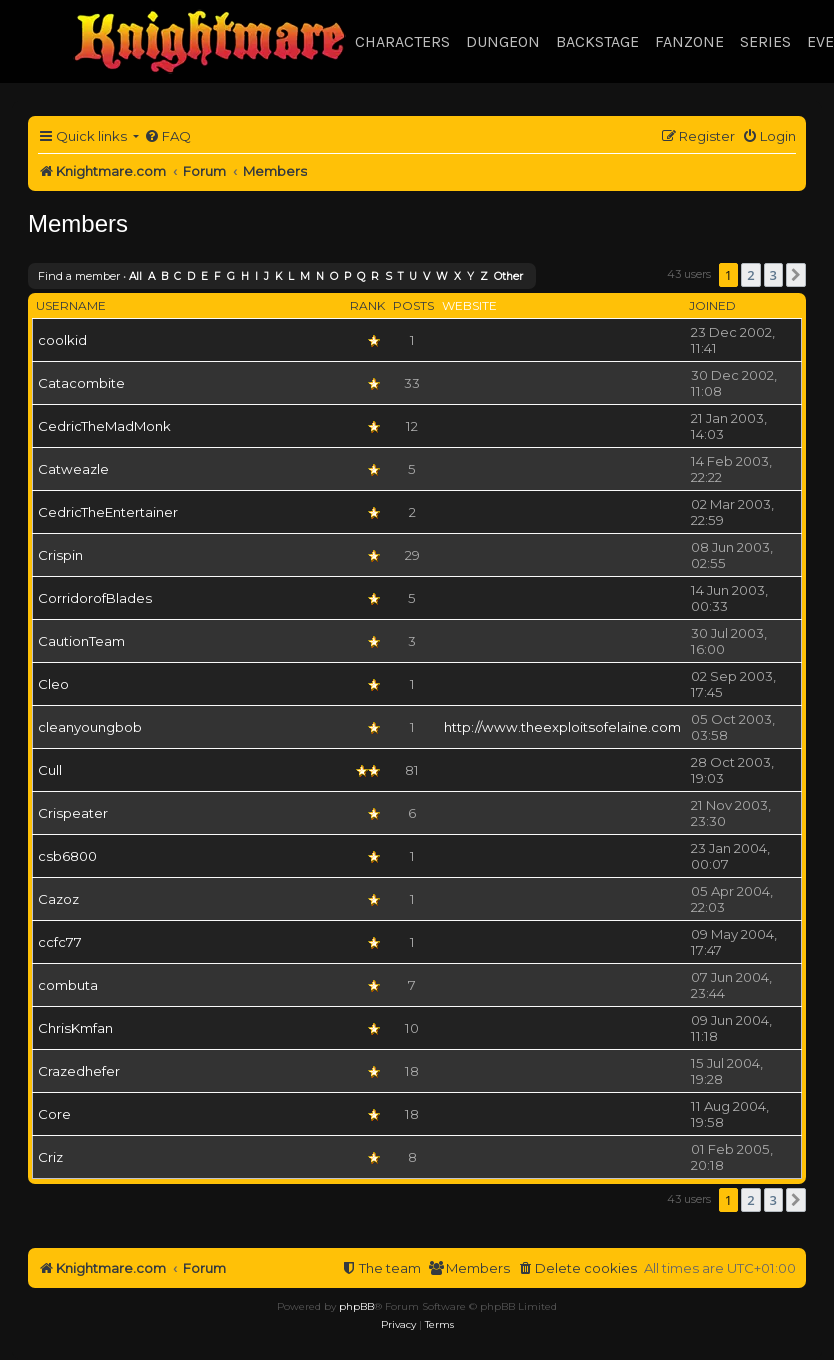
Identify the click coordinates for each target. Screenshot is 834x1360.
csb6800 (67, 856)
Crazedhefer (79, 1071)
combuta (68, 985)
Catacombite (81, 383)
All (135, 276)
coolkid (62, 340)
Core (54, 1114)
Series (765, 41)
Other (508, 276)
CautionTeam (81, 641)
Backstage (597, 41)
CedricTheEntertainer (108, 512)
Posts (413, 305)
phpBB (356, 1306)
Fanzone (689, 41)
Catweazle (73, 469)
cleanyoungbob (90, 727)
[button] (796, 275)
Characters (402, 41)
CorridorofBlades (95, 598)
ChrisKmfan (75, 1028)
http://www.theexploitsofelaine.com (562, 727)
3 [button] (773, 275)
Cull (50, 770)
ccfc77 (60, 942)
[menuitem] (167, 136)
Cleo (53, 684)
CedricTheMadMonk (104, 426)
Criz (50, 1157)
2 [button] (750, 275)
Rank (367, 305)
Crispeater (73, 813)
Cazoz (58, 899)
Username (71, 305)
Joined (712, 305)
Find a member (79, 276)
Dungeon (503, 41)
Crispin (60, 555)
